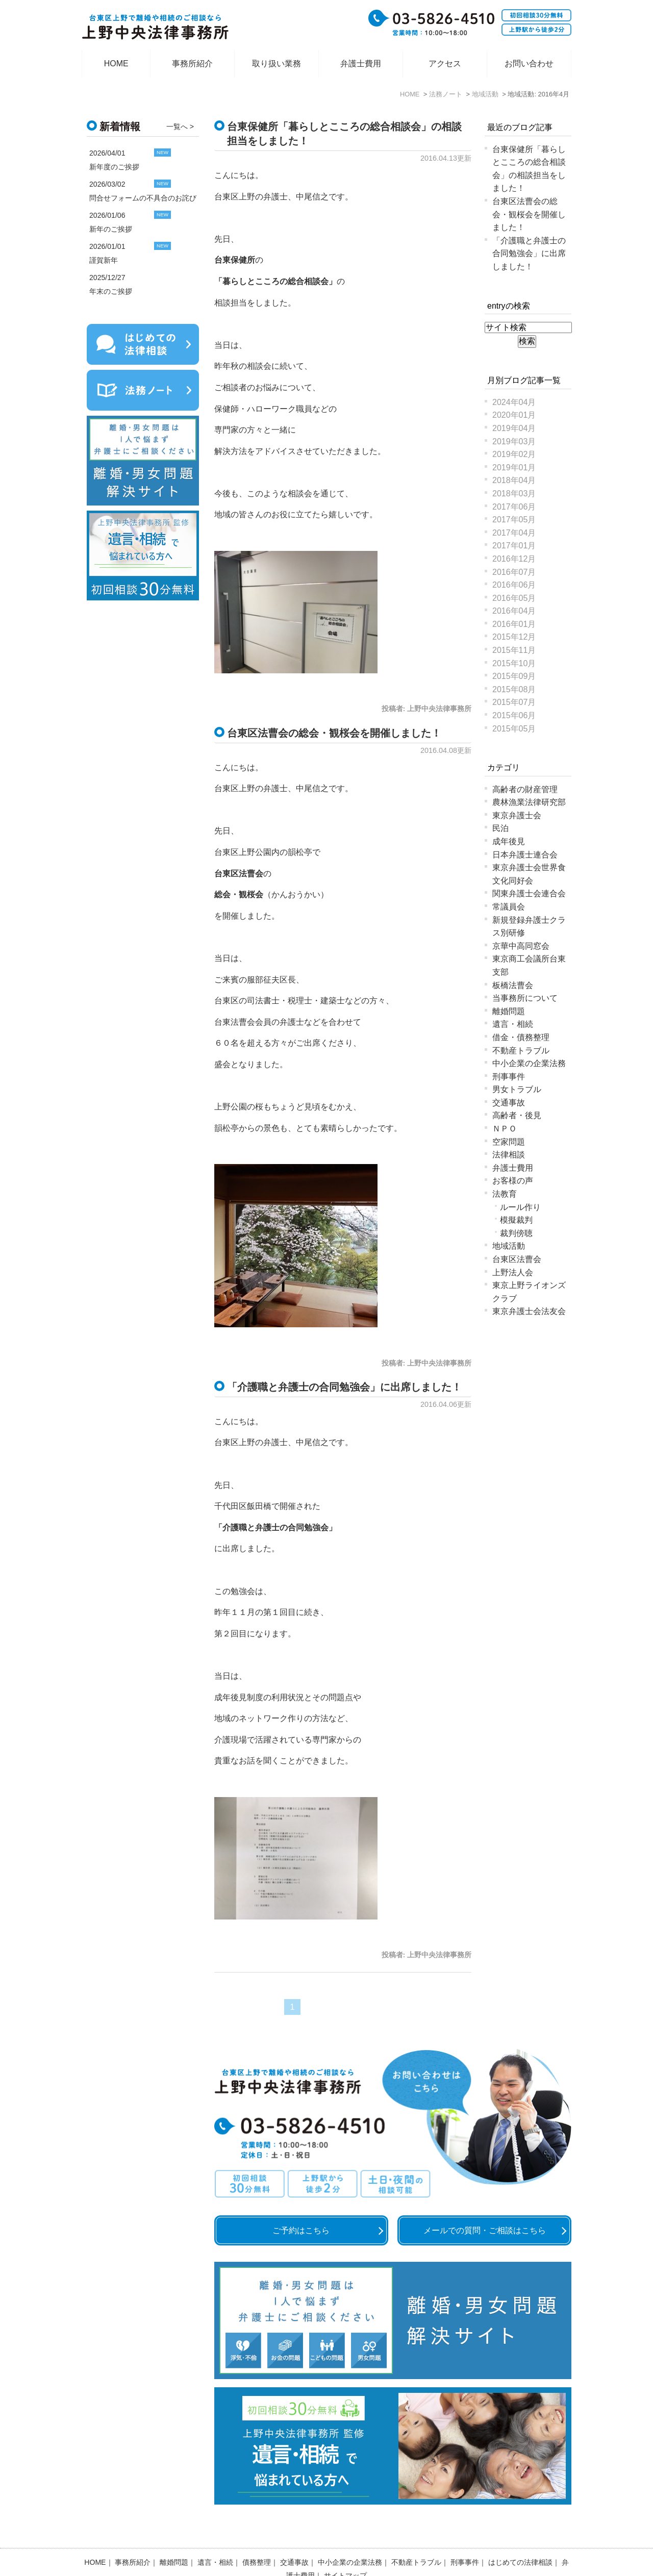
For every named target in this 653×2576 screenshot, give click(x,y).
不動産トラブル (520, 1050)
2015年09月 (514, 676)
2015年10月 (514, 663)
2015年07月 (514, 702)
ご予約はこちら (301, 2230)
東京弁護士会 (516, 815)
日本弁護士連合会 (525, 854)
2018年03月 (514, 493)
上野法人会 (512, 1272)
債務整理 (256, 2535)
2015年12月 (514, 637)
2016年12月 (514, 558)
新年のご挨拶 (110, 229)
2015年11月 (514, 650)
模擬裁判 (516, 1220)
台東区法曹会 (516, 1259)
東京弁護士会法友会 (529, 1311)
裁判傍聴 (516, 1233)
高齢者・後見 (516, 1115)
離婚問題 (508, 1011)
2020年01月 (514, 415)
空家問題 (508, 1142)
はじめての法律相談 (520, 2535)
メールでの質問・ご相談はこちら (484, 2230)
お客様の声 (512, 1180)
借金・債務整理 (520, 1037)
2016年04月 (514, 611)
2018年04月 (514, 480)
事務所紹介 (192, 63)
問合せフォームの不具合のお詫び (142, 198)
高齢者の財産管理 (525, 789)
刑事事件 (508, 1076)
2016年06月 (514, 584)
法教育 (504, 1194)
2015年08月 (514, 689)
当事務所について (525, 998)
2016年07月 (514, 572)
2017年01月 (514, 545)
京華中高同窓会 (520, 946)
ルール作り (520, 1207)
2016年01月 (514, 624)
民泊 (500, 828)
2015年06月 (514, 715)
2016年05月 (514, 598)
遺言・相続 (512, 1024)
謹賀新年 (103, 260)
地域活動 (508, 1246)
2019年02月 (514, 454)
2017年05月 (514, 519)
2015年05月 (514, 728)
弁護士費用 (360, 63)
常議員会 (508, 906)
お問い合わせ (529, 63)
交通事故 (508, 1102)
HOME (116, 63)
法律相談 (508, 1154)
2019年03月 (514, 441)
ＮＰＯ (504, 1128)
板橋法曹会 (512, 985)
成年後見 (508, 841)
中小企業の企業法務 (529, 1063)
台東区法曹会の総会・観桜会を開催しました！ (334, 733)
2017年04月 (514, 532)
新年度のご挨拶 (114, 167)
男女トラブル (516, 1089)
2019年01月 (514, 467)
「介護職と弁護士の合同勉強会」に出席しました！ (344, 1387)
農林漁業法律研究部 (529, 802)
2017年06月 (514, 506)
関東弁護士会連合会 (529, 893)
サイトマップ (345, 2548)
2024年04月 (514, 402)
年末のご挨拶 (110, 291)
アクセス (445, 63)
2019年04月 (514, 428)
